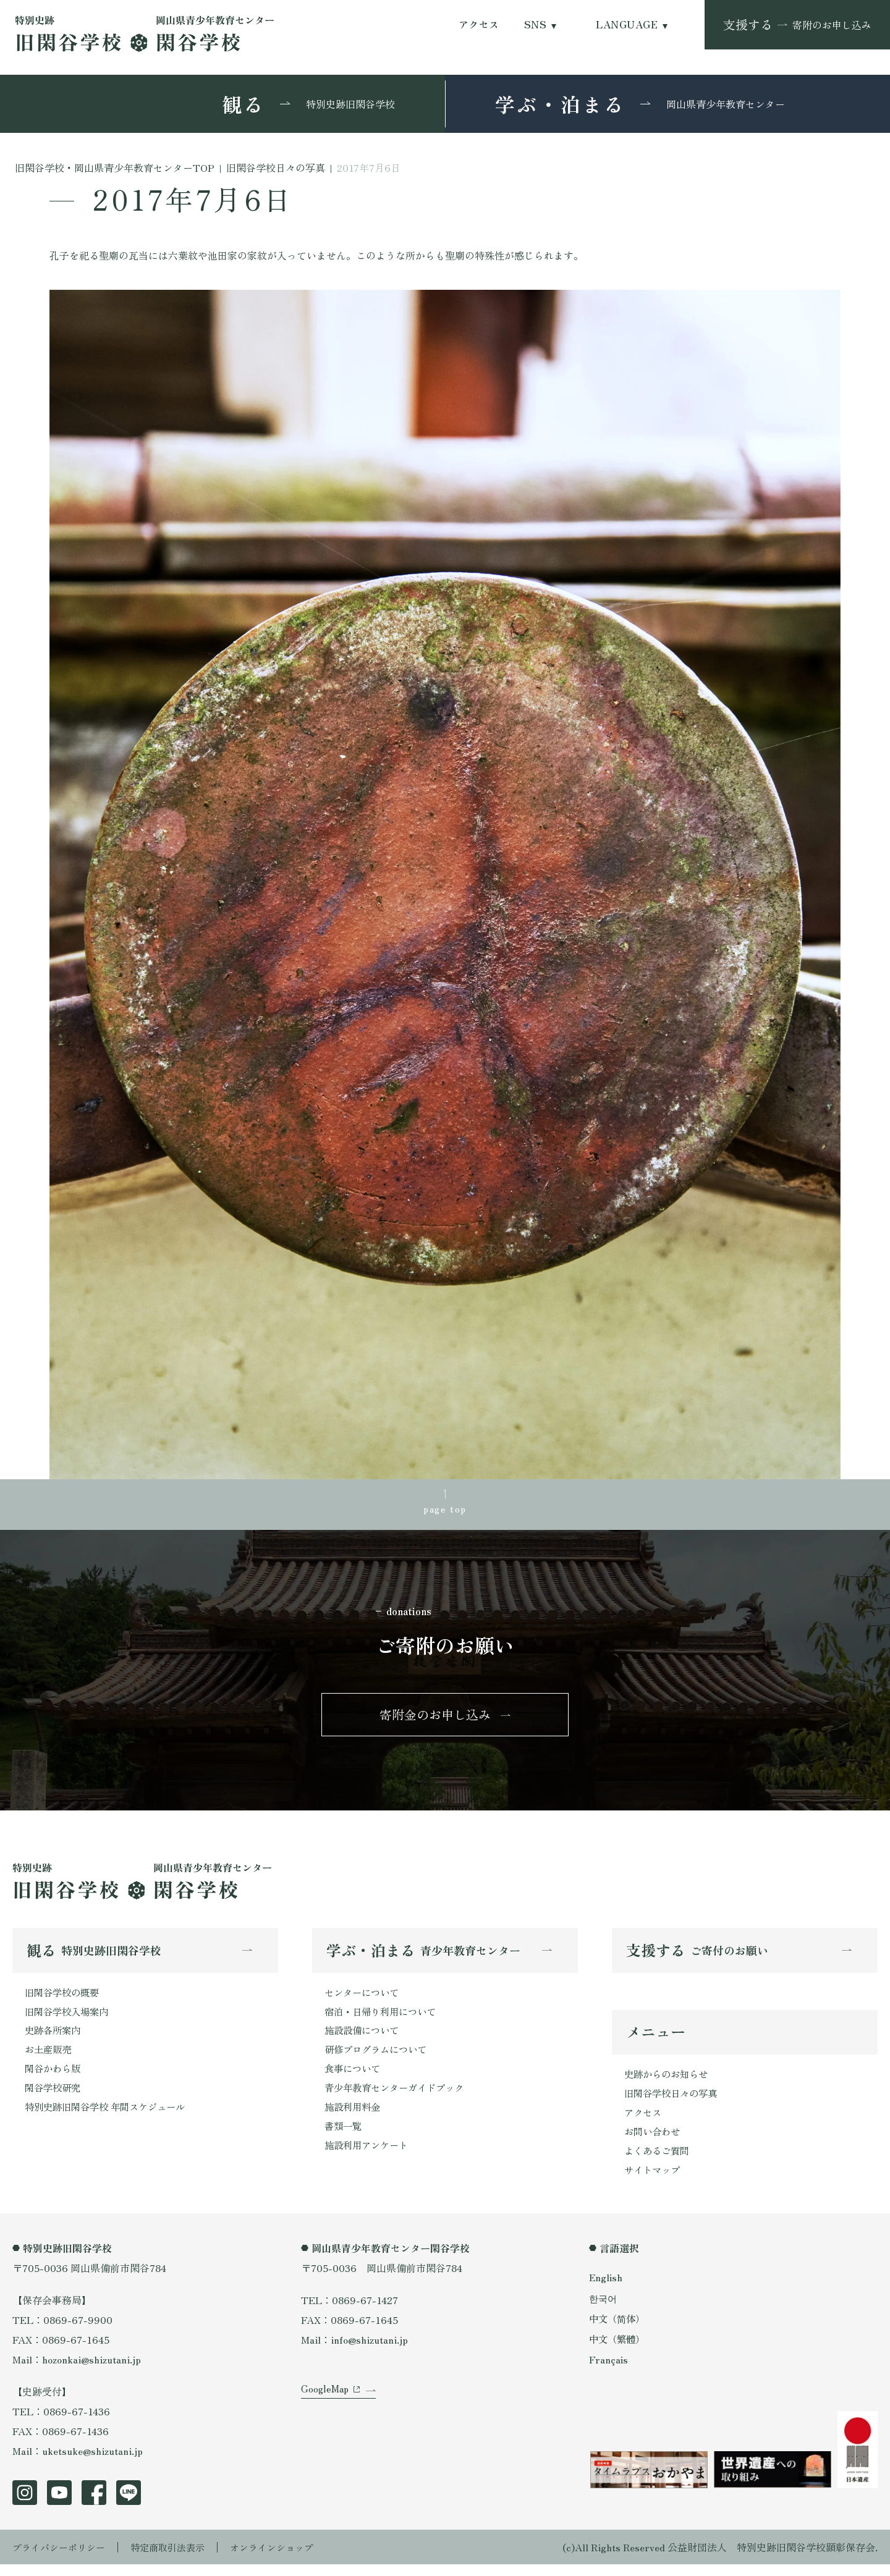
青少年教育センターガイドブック (398, 2097)
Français (609, 2370)
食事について (354, 2078)
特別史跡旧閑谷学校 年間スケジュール (110, 2117)
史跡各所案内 (54, 2038)
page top (445, 1509)
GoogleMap (326, 2408)
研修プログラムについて (378, 2058)
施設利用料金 (354, 2117)
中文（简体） (618, 2330)
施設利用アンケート (368, 2157)
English (606, 2288)
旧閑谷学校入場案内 (69, 2018)
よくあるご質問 (658, 2160)
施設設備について (364, 2038)
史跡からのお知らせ (668, 2081)
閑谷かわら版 (54, 2078)
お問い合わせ (654, 2141)
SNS (535, 24)
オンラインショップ (285, 2558)
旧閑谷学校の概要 (64, 1998)
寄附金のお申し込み (435, 1719)
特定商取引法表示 (176, 2558)
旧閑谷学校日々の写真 (673, 2101)
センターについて (364, 1998)
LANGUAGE (627, 24)
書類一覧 (344, 2137)
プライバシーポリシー (61, 2558)
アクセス (479, 24)
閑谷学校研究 (54, 2097)
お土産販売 (49, 2058)
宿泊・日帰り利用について (383, 2018)
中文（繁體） (618, 2350)
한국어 (604, 2309)
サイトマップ (654, 2180)
